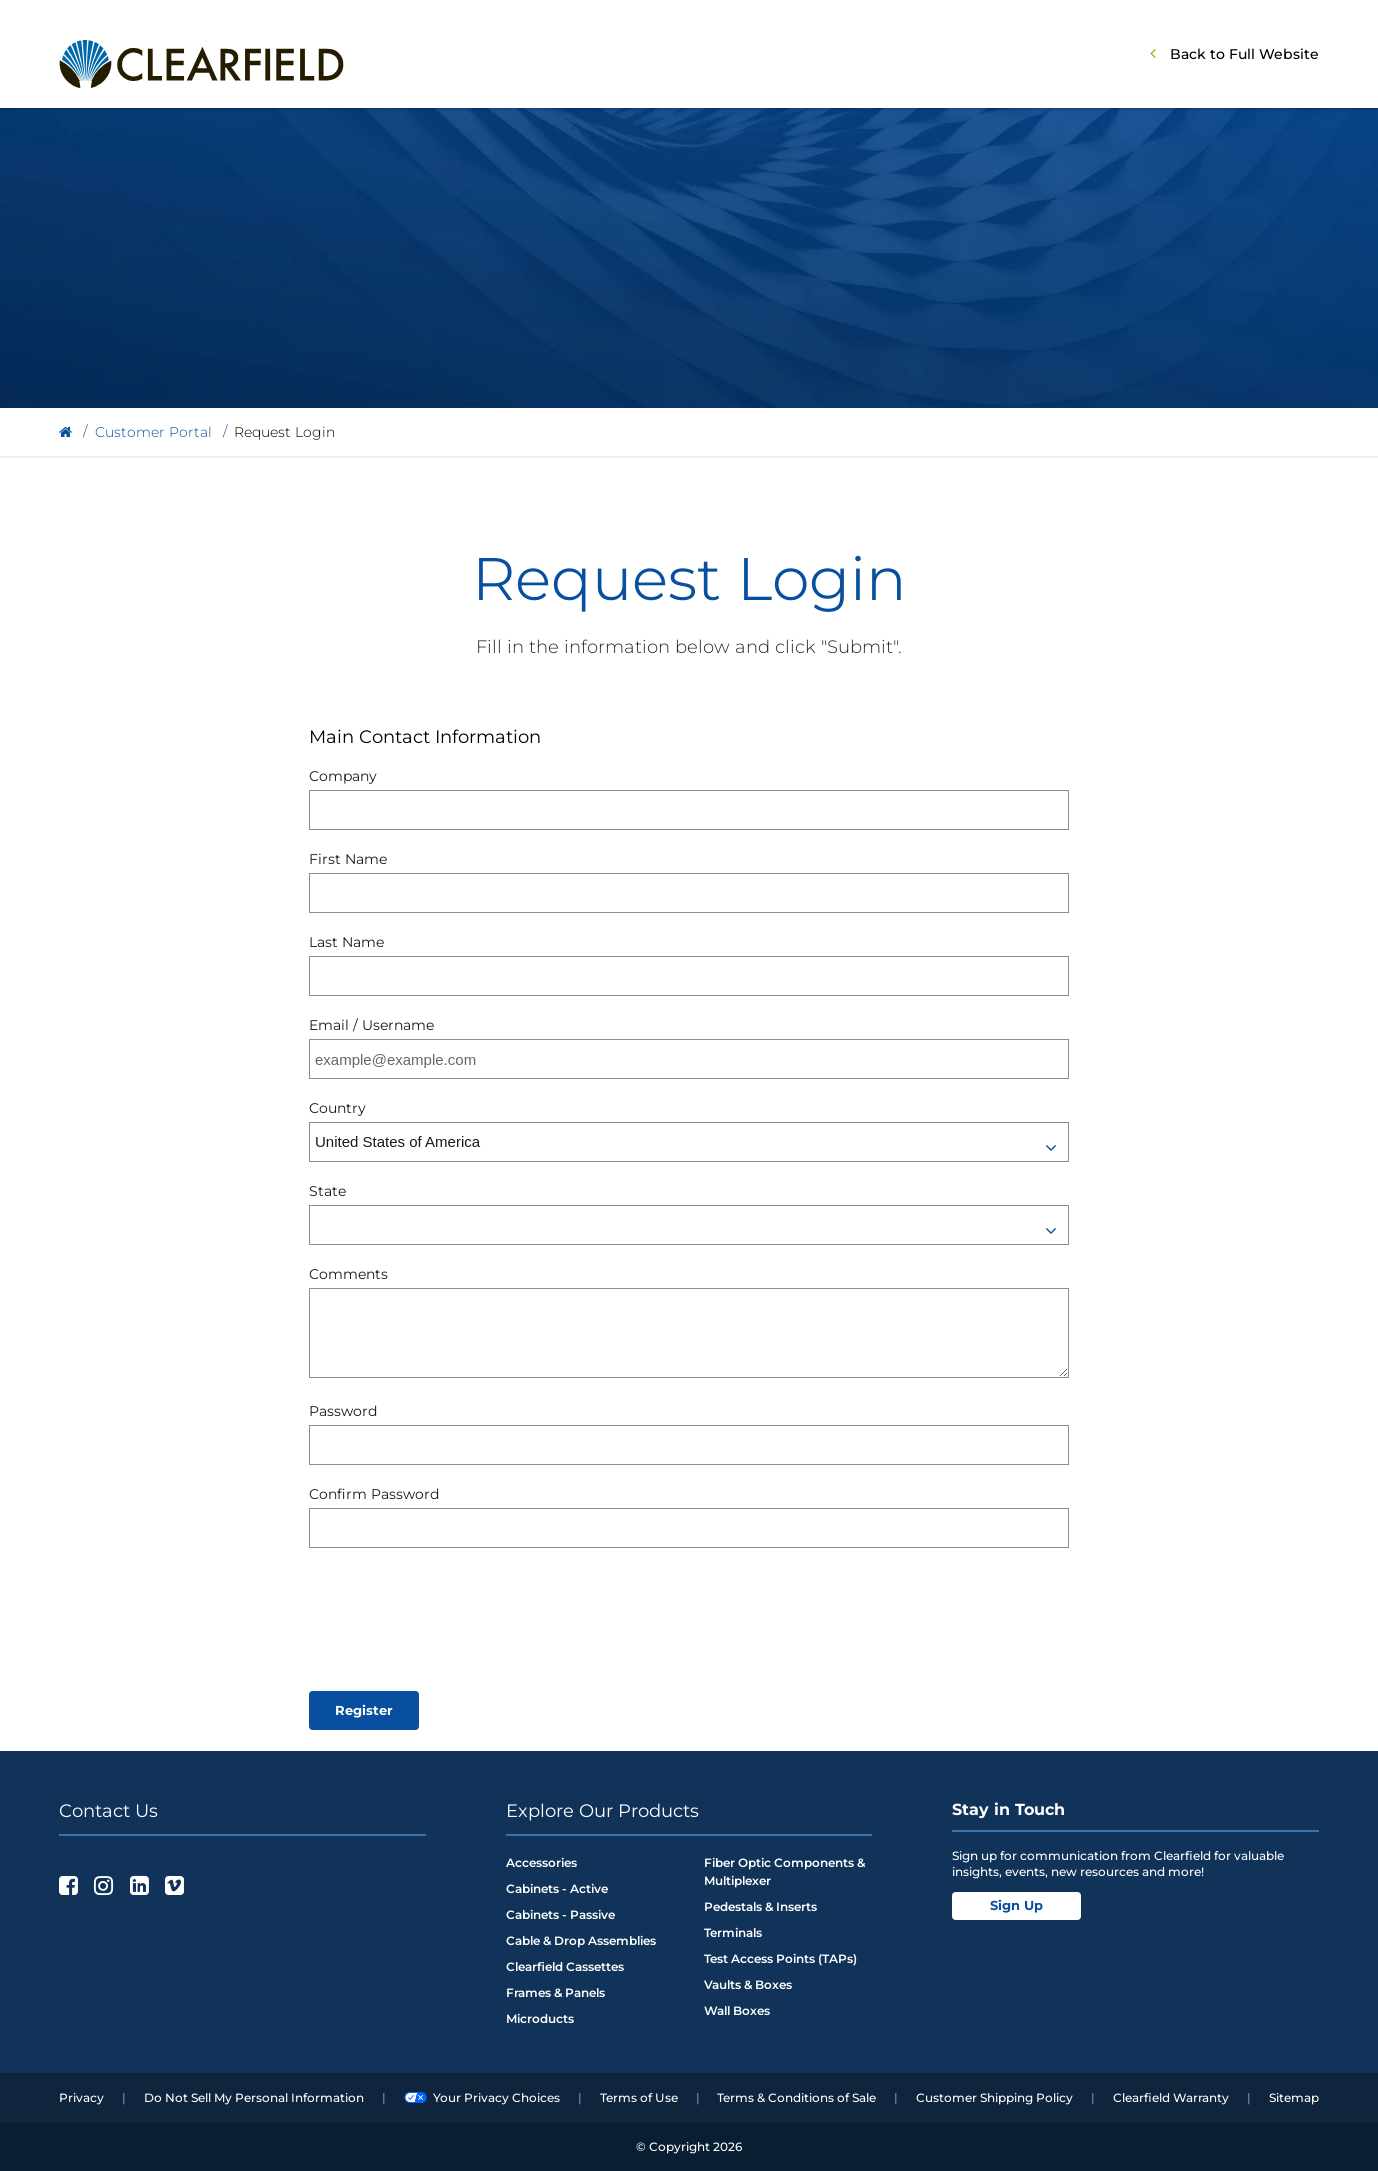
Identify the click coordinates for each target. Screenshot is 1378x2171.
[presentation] (461, 1617)
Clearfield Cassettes (565, 1966)
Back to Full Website (1244, 54)
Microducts (540, 2018)
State (327, 1191)
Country (337, 1108)
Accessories (541, 1862)
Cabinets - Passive (560, 1914)
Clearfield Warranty (1171, 2097)
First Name (348, 859)
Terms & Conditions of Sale (796, 2097)
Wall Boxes (737, 2010)
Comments (348, 1274)
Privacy (81, 2097)
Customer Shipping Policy (994, 2097)
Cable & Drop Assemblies (581, 1940)
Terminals (733, 1932)
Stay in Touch (1008, 1809)
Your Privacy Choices (482, 2097)
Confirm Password (374, 1494)
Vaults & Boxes (748, 1984)
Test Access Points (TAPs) (780, 1958)
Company (343, 776)
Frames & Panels (555, 1992)
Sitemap (1294, 2097)
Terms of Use (639, 2097)
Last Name (346, 942)
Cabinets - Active (557, 1888)
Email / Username (371, 1025)
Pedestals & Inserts (760, 1906)
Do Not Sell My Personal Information (254, 2097)
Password (343, 1411)
